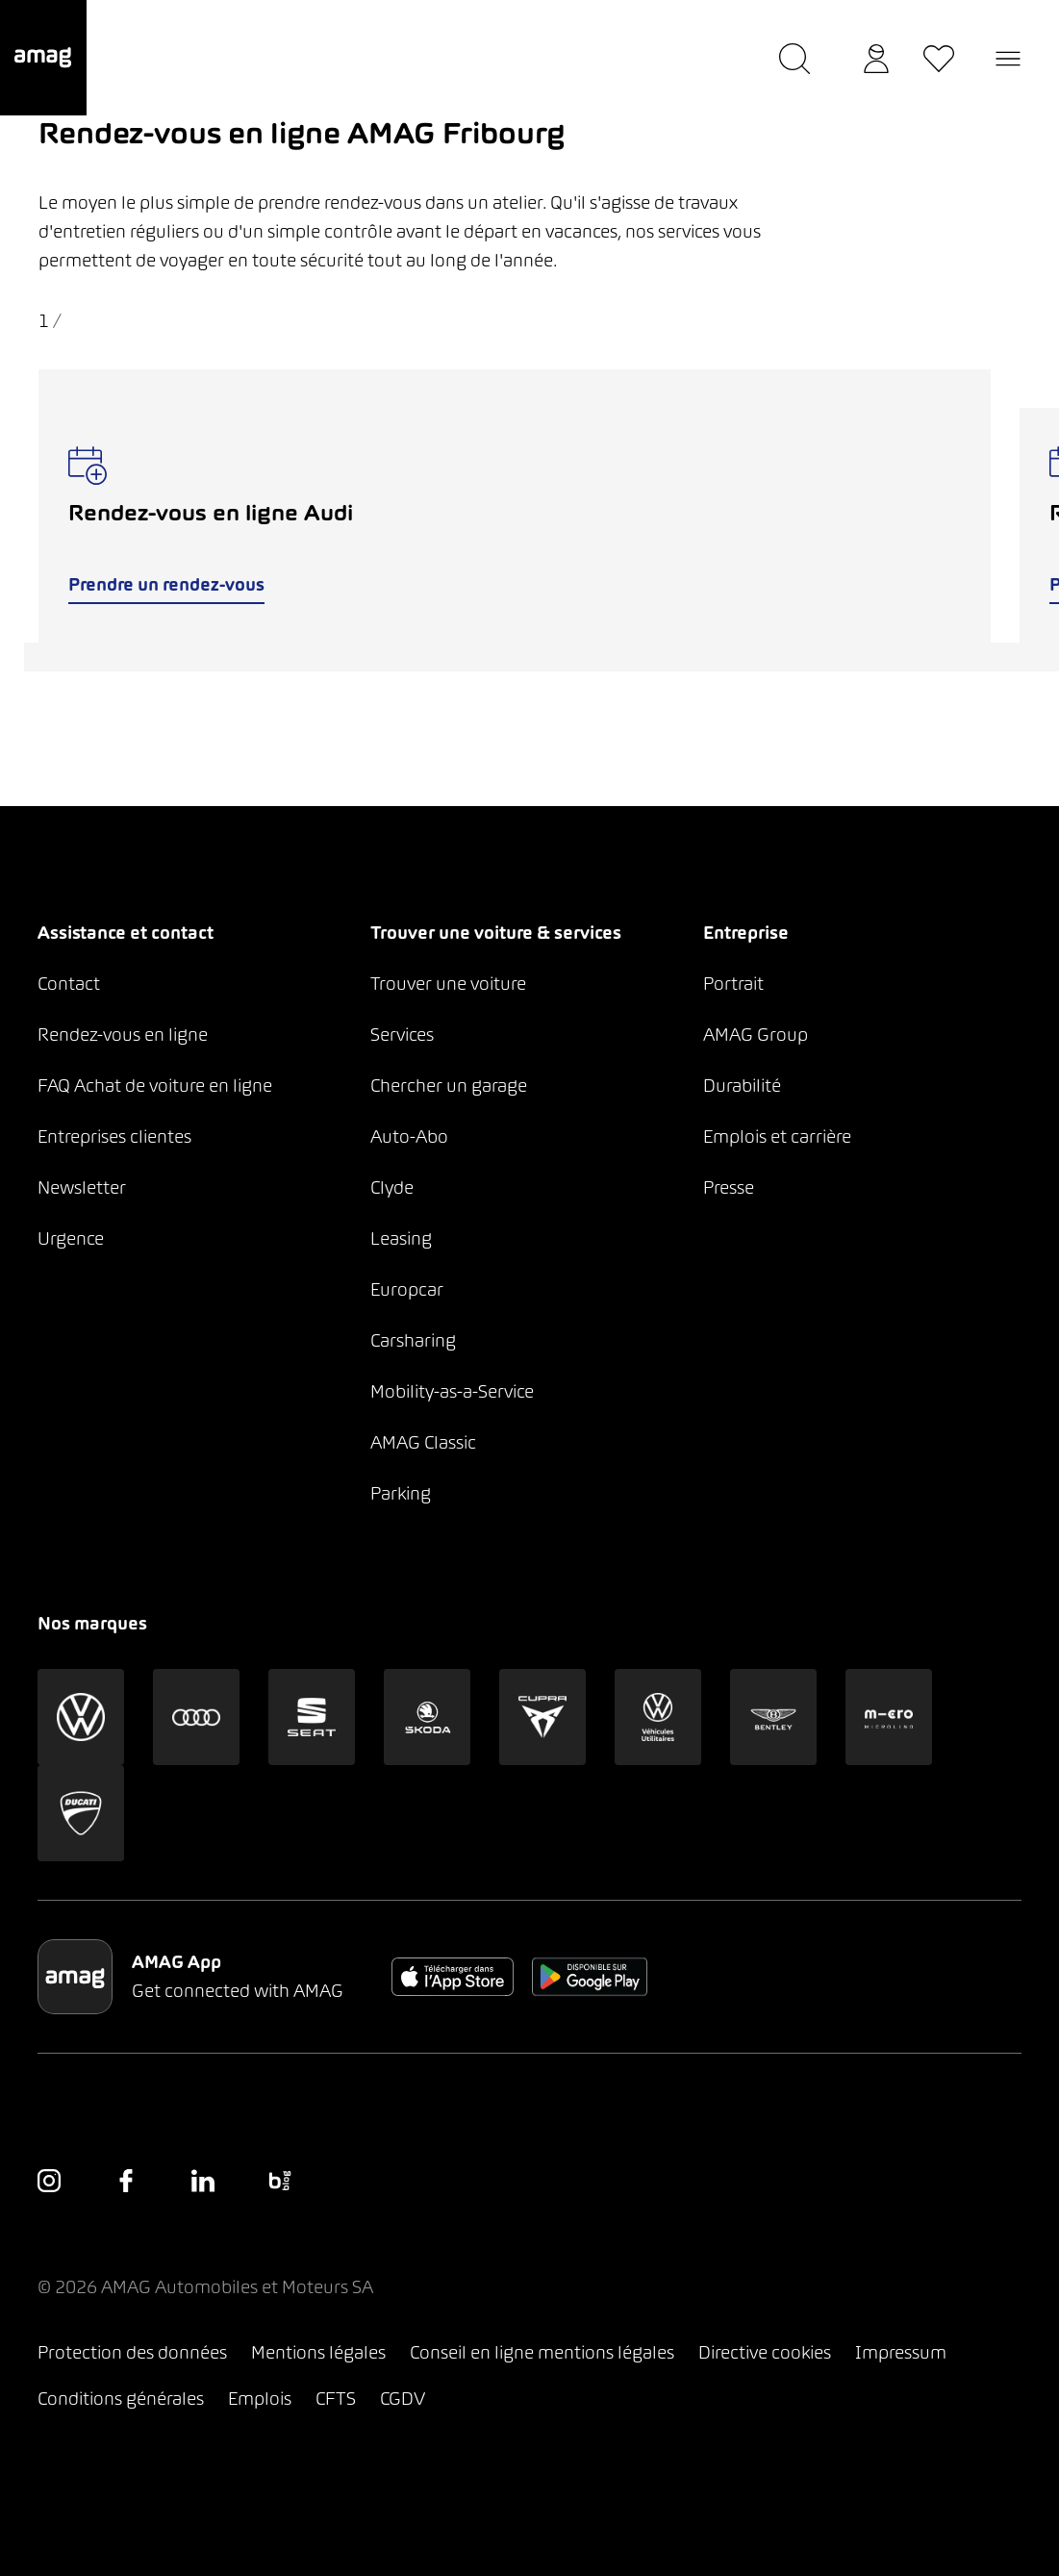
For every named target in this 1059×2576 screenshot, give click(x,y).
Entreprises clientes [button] (114, 1136)
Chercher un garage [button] (448, 1085)
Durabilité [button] (742, 1085)
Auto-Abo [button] (409, 1136)
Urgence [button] (71, 1238)
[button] (43, 57)
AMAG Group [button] (755, 1034)
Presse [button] (728, 1187)
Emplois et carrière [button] (777, 1136)
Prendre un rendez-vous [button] (165, 584)
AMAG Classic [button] (423, 1442)
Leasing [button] (401, 1238)
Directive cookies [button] (764, 2352)
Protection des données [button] (132, 2352)
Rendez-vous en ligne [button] (123, 1034)
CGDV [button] (402, 2398)
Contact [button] (69, 983)
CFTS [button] (335, 2398)
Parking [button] (400, 1493)
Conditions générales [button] (121, 2398)
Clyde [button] (392, 1187)
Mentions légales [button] (318, 2352)
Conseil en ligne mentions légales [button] (542, 2352)
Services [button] (402, 1034)
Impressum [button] (900, 2352)
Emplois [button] (259, 2398)
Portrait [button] (733, 983)
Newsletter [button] (82, 1187)
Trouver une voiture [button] (448, 983)
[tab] (514, 657)
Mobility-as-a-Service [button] (452, 1391)
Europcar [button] (406, 1289)
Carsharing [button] (413, 1340)
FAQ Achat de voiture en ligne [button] (155, 1085)
